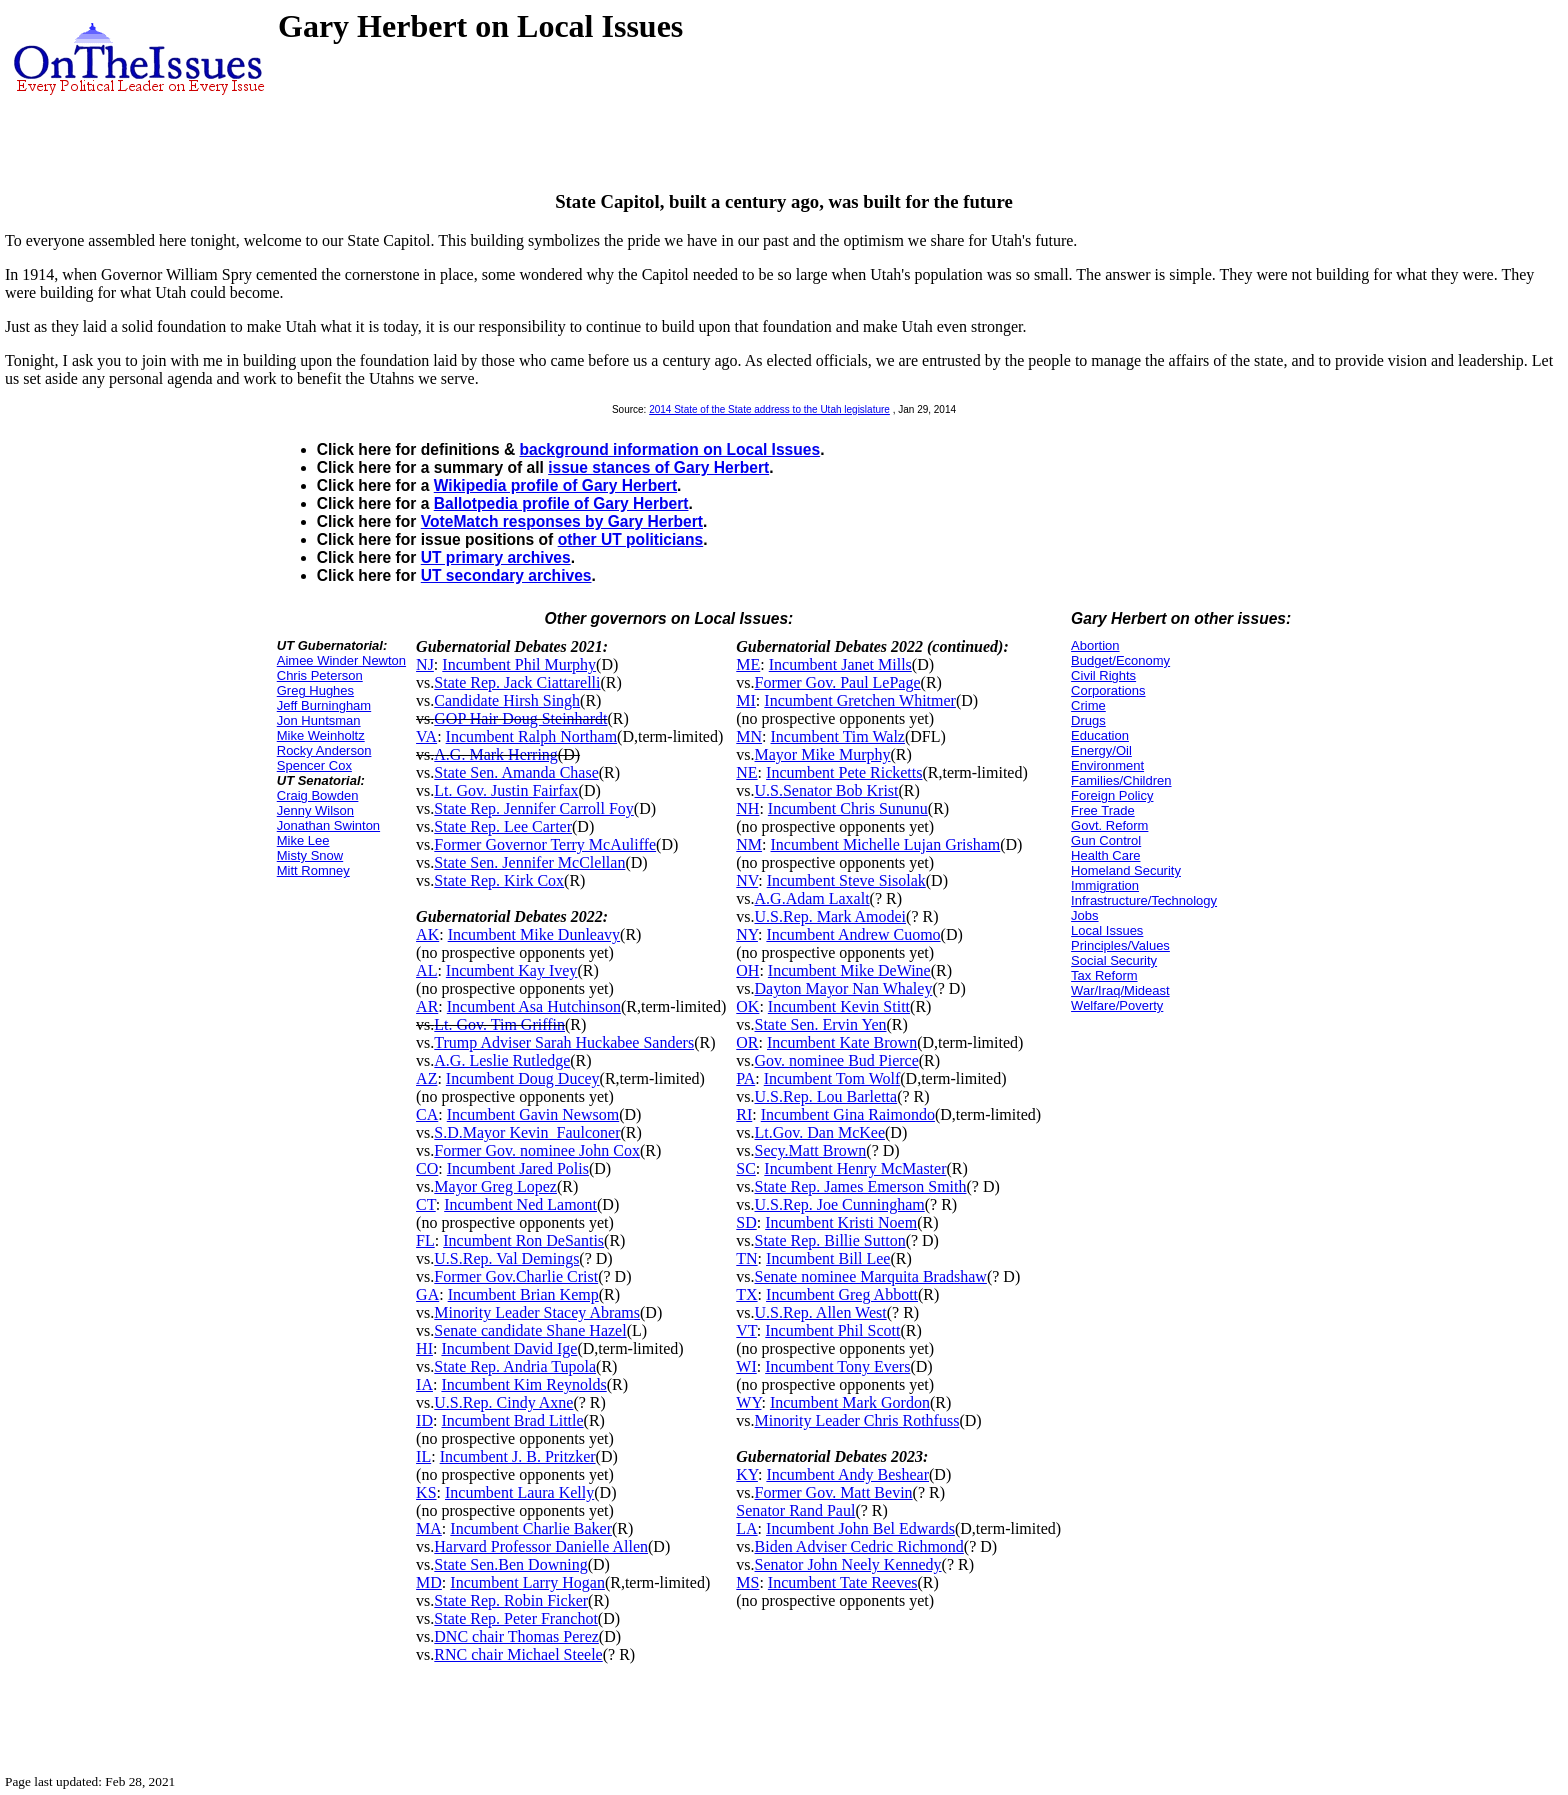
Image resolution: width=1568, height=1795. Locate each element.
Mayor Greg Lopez (495, 1186)
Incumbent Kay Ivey (512, 970)
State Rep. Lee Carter (503, 826)
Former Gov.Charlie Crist (516, 1276)
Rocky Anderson (324, 750)
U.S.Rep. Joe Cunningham (840, 1204)
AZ (426, 1078)
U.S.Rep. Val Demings (506, 1258)
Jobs (1084, 915)
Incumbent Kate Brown (842, 1042)
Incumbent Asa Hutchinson (534, 1006)
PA (745, 1078)
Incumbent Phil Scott (832, 1330)
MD (429, 1582)
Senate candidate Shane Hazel (530, 1330)
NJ (425, 664)
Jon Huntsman (319, 720)
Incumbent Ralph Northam (532, 736)
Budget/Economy (1120, 660)
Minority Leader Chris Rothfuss (857, 1420)
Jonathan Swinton (328, 825)
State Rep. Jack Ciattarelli (517, 682)
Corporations (1108, 690)
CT (426, 1204)
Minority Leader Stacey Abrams (537, 1312)
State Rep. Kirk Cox (499, 880)
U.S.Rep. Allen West (821, 1312)
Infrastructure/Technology (1144, 900)
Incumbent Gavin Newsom (533, 1114)
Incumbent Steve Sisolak (846, 880)
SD (746, 1222)
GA (427, 1294)
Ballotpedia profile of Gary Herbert (561, 503)
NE (746, 772)
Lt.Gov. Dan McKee (820, 1132)
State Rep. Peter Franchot (516, 1618)
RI (744, 1114)
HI (424, 1348)
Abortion (1095, 645)
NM (749, 844)
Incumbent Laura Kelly (519, 1492)
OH (747, 970)
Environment (1107, 765)
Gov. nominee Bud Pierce (837, 1060)
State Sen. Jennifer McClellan (529, 862)
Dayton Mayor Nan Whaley (844, 988)
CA (427, 1114)
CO (427, 1168)
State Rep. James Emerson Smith (861, 1186)
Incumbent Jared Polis (518, 1168)
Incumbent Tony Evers (837, 1366)
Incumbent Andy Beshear (847, 1474)
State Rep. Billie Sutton (830, 1240)
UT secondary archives (506, 575)
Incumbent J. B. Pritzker (518, 1456)
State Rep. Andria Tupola (515, 1366)
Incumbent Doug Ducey (523, 1078)
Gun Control (1106, 840)
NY (747, 934)
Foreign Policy (1112, 795)
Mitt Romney (313, 870)
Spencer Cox (314, 765)
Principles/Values (1120, 945)
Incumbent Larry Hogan (527, 1582)
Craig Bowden (318, 795)
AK (427, 934)
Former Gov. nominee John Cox (537, 1150)
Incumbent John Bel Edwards (860, 1528)
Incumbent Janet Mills (840, 664)
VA (426, 736)
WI (746, 1366)
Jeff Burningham (324, 705)
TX (746, 1294)
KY (747, 1474)
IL (423, 1456)
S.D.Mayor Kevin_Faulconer (527, 1132)
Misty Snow (310, 855)
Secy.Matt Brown (811, 1150)
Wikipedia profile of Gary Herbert (555, 485)
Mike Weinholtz (321, 735)
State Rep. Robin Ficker (511, 1600)
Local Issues (1107, 930)
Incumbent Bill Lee (828, 1258)
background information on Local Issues (670, 449)
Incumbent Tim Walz (838, 736)
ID (424, 1420)
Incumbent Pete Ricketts (844, 772)
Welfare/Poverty (1117, 1005)
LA (746, 1528)
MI (746, 700)
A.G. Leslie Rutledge (502, 1060)
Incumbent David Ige (509, 1348)
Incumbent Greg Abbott (842, 1294)
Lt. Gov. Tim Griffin (499, 1024)
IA (424, 1384)
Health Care (1105, 855)
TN (746, 1258)
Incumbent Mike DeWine (849, 970)
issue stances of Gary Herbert (658, 467)
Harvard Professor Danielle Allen (541, 1546)
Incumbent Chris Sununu (848, 808)
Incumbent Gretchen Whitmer (860, 700)
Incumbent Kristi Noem (841, 1222)
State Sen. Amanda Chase (516, 772)
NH (747, 808)
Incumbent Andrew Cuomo (853, 934)
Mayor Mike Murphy (823, 754)
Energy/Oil (1101, 750)
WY (748, 1402)
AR (427, 1006)
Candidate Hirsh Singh (507, 700)
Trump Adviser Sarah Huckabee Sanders (564, 1042)
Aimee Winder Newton (341, 660)
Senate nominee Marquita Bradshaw (871, 1276)
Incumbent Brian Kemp (523, 1294)
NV (747, 880)
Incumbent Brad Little (512, 1420)
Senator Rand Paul (795, 1510)
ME (748, 664)
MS (747, 1582)
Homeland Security (1126, 870)
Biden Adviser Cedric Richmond (859, 1546)
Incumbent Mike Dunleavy (534, 934)
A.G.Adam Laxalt (812, 898)
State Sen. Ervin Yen (821, 1024)
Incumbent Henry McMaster (855, 1168)
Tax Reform (1104, 975)
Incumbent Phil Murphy (519, 664)
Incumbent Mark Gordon (850, 1402)
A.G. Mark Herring (496, 754)
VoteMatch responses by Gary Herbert (562, 521)
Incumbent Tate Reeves (843, 1582)
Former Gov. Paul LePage (838, 682)
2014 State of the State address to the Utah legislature (769, 409)
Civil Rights (1103, 675)
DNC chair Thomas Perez (516, 1636)
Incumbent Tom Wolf (832, 1078)
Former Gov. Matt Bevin (834, 1492)
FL (425, 1240)
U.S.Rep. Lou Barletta (826, 1096)
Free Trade (1103, 810)
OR (747, 1042)
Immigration (1105, 885)
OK (747, 1006)
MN (749, 736)
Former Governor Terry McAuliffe (545, 844)
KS (426, 1492)
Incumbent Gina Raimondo (848, 1114)
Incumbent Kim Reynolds (523, 1384)
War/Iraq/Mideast (1120, 990)
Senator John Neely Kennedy (848, 1564)
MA (429, 1528)
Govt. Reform (1109, 825)
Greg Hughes (315, 690)
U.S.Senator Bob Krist (827, 790)
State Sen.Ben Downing (510, 1564)
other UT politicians (631, 539)
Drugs (1088, 720)
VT (746, 1330)
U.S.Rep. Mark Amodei (831, 916)
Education (1100, 735)
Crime (1088, 705)
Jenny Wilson (315, 810)
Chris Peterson (320, 675)
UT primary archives (496, 557)
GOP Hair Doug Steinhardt (520, 718)
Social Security (1114, 960)
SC (746, 1168)
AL (426, 970)
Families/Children (1121, 780)
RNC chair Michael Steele (518, 1654)
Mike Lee (303, 840)
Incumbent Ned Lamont (520, 1204)
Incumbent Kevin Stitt (839, 1006)
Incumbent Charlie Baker (531, 1528)
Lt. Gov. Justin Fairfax (506, 790)
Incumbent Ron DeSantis (523, 1240)
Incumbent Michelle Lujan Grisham (886, 844)
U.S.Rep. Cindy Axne (503, 1402)
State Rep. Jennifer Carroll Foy (534, 808)
